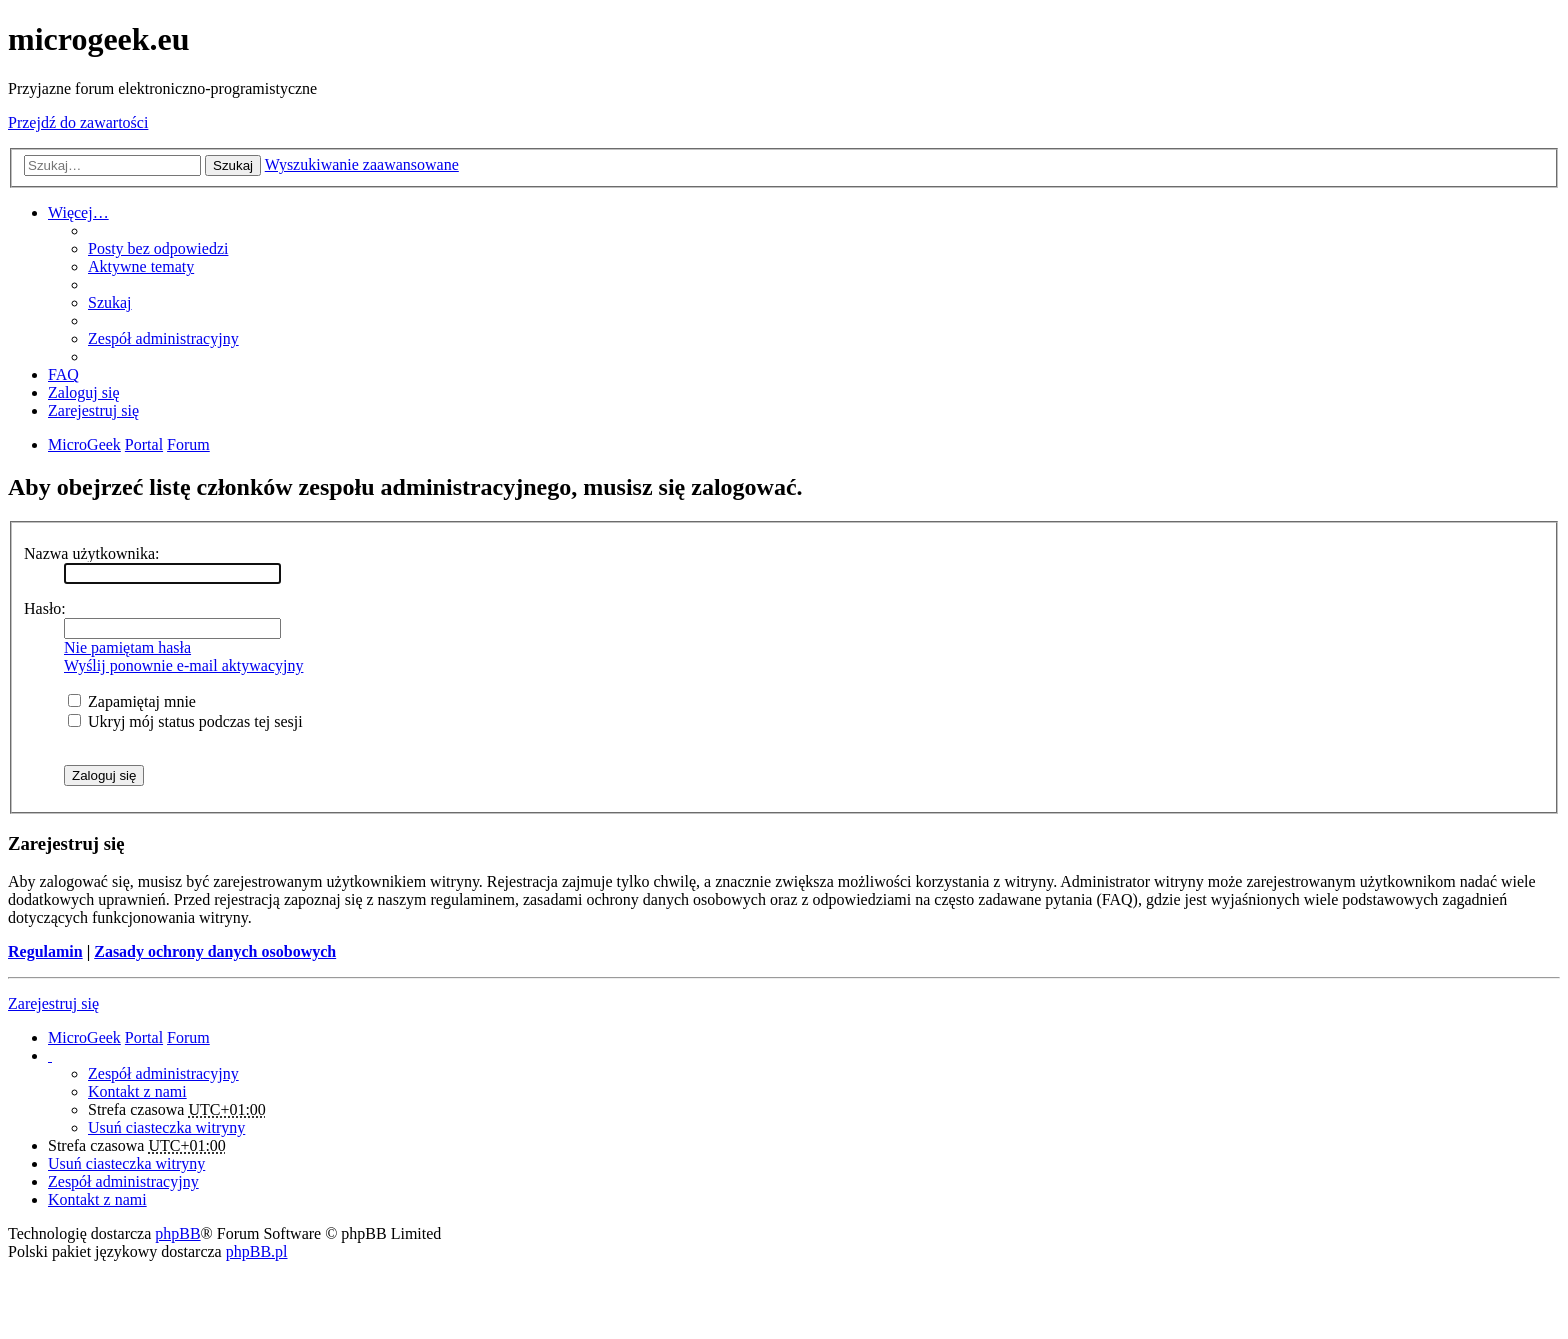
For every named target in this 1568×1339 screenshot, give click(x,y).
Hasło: (45, 608)
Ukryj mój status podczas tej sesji (185, 721)
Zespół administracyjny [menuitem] (163, 338)
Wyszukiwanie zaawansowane (362, 164)
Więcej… (78, 212)
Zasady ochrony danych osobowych (215, 951)
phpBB (177, 1233)
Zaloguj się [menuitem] (84, 392)
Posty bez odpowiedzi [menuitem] (158, 248)
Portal (144, 444)
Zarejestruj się (53, 1003)
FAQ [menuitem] (63, 374)
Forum (188, 1037)
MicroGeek (84, 1037)
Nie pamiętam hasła (127, 647)
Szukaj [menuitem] (110, 302)
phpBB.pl (257, 1251)
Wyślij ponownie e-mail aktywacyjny (183, 665)
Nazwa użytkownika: (92, 553)
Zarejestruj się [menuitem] (93, 410)
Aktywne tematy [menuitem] (141, 266)
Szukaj (233, 165)
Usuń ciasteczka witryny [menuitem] (166, 1127)
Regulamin (45, 951)
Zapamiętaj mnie (132, 701)
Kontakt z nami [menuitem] (137, 1091)
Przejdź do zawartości (78, 122)
